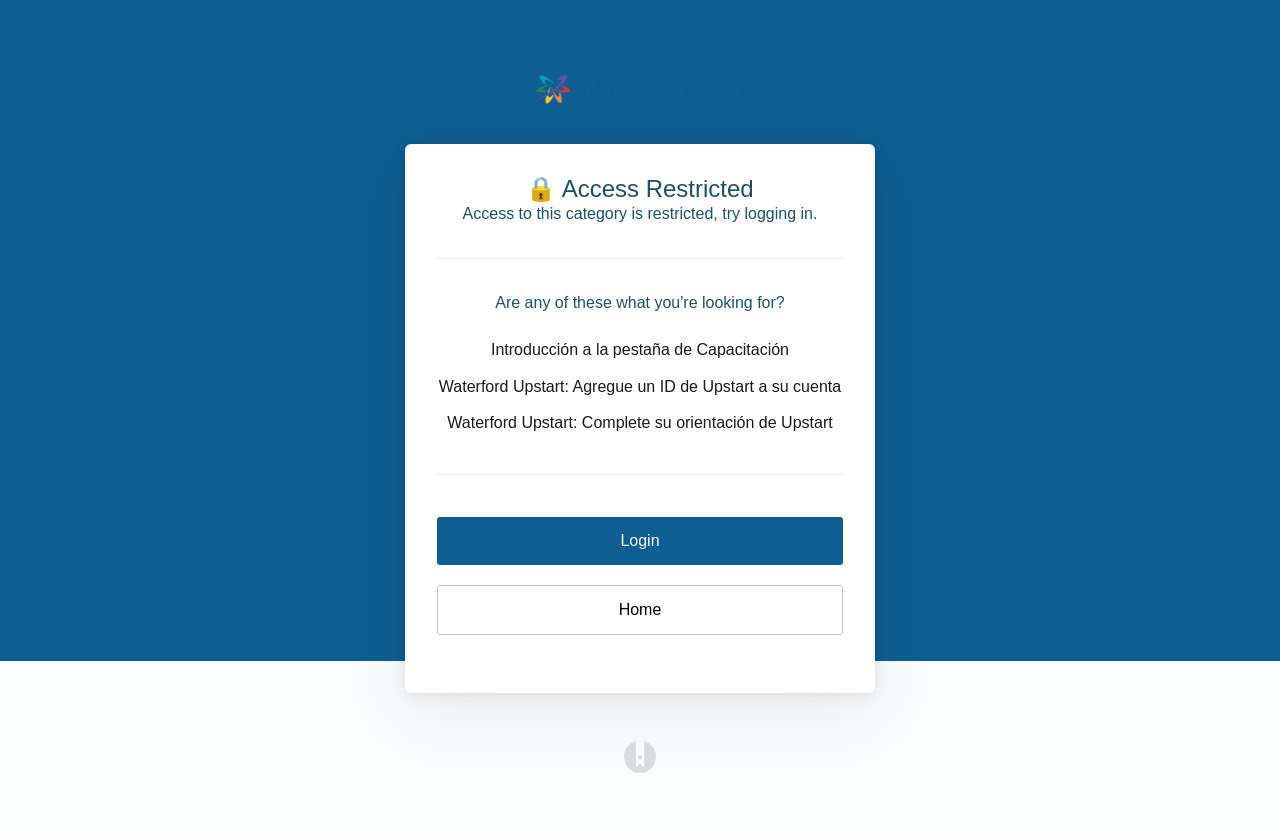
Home (640, 609)
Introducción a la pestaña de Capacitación (640, 349)
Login (639, 540)
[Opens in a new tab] (640, 755)
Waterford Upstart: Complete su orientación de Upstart (639, 422)
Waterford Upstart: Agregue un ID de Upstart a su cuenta (640, 386)
